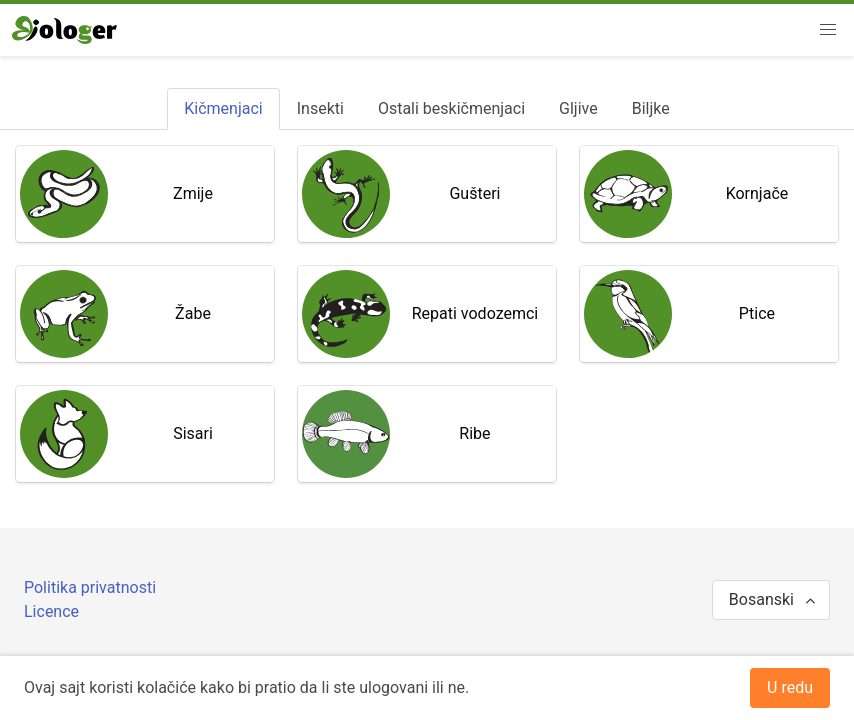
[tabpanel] (427, 314)
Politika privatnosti (90, 587)
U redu (790, 687)
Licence (51, 611)
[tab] (223, 108)
